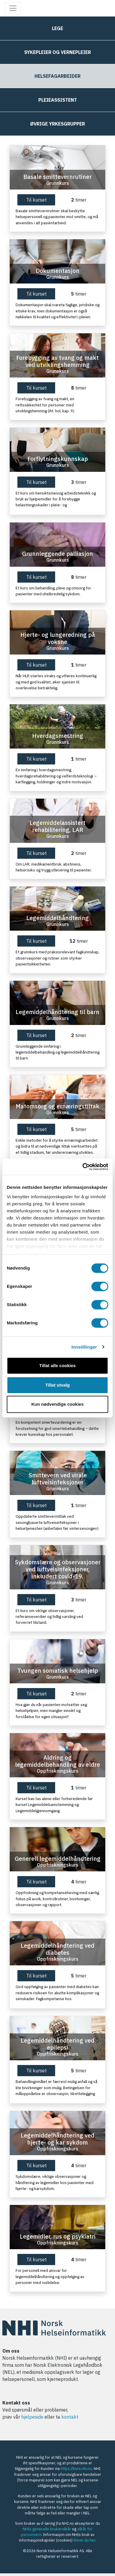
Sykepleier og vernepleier (57, 52)
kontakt (69, 2417)
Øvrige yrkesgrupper (57, 124)
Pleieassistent (57, 100)
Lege (57, 28)
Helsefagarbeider (57, 76)
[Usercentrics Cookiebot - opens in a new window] (82, 1167)
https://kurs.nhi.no (76, 2468)
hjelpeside (32, 2417)
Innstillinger (84, 1346)
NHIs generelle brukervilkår (47, 2528)
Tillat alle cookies (57, 1365)
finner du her (84, 2540)
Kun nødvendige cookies (57, 1404)
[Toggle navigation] (13, 8)
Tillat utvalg (57, 1384)
